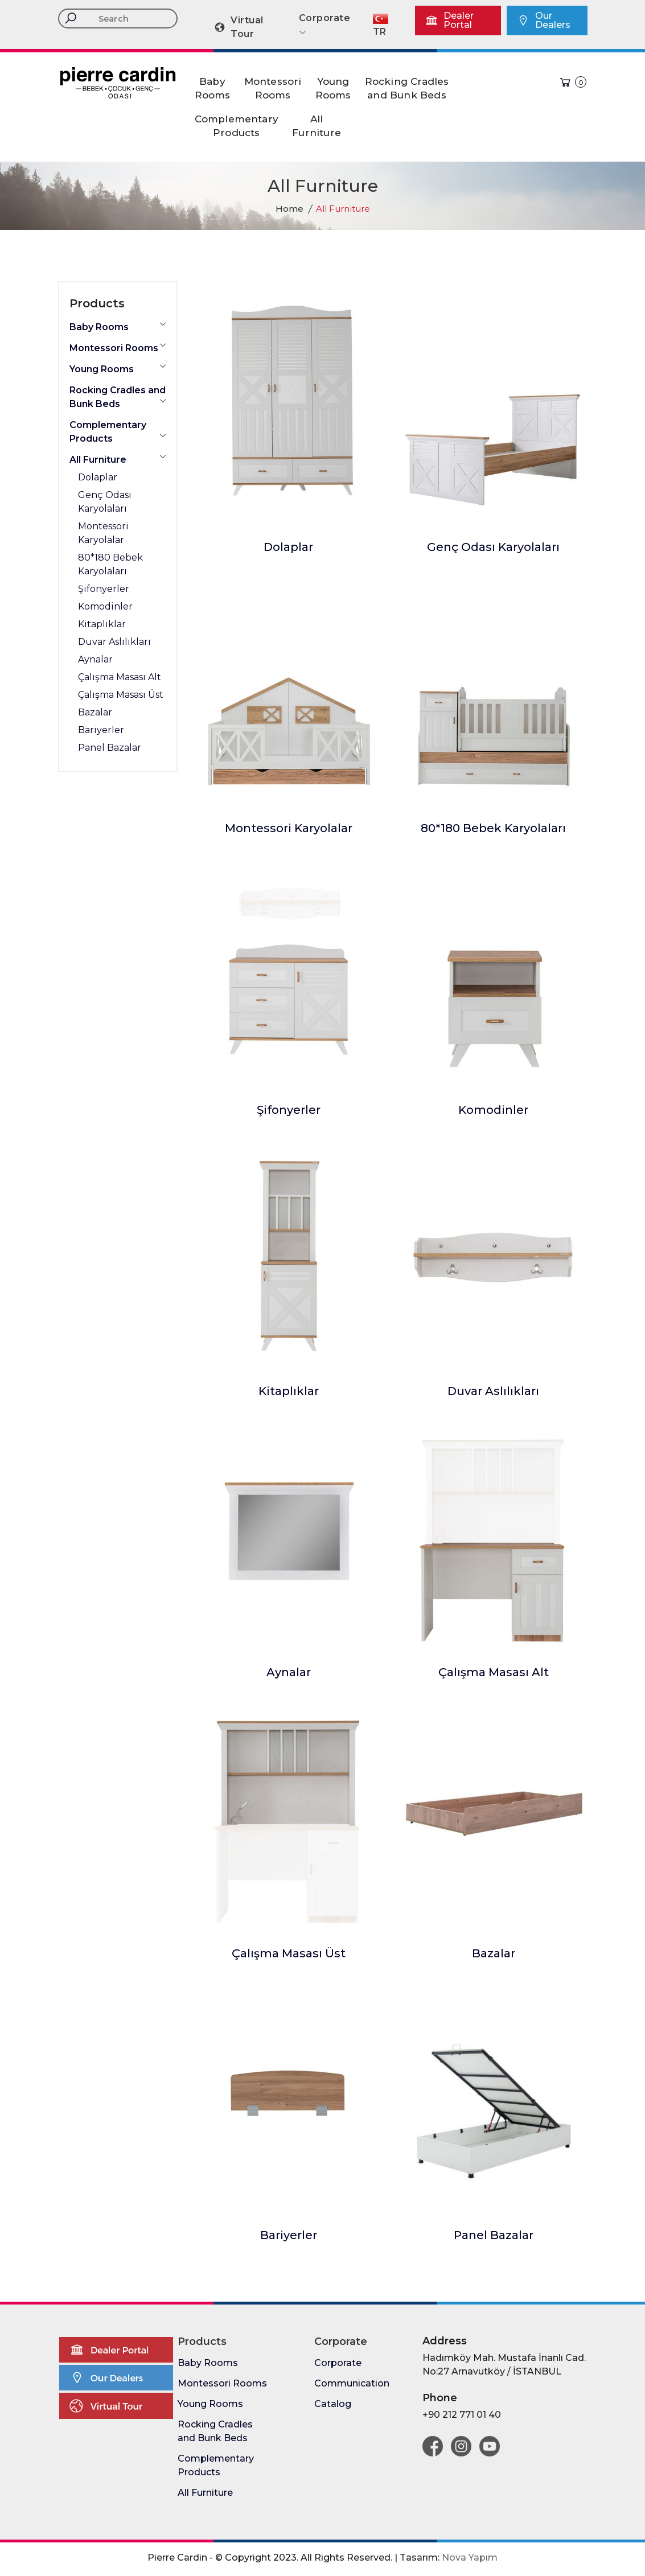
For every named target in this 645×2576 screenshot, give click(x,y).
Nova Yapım (470, 2557)
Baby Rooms (117, 326)
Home (289, 208)
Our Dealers (543, 20)
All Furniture (117, 459)
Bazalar (493, 1953)
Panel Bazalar (493, 2235)
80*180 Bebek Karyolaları (493, 828)
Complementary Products (117, 431)
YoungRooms (333, 88)
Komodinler (493, 1110)
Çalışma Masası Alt (493, 1672)
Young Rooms (117, 369)
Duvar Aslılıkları (493, 1391)
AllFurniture (316, 125)
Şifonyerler (289, 1110)
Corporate (337, 2362)
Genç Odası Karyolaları (493, 547)
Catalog (332, 2403)
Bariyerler (288, 2235)
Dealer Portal (449, 20)
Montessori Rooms (117, 347)
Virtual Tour (238, 27)
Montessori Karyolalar (288, 828)
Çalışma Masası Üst (289, 1953)
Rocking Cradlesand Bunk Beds (407, 88)
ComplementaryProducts (237, 125)
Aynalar (288, 1672)
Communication (351, 2383)
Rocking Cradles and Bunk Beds (117, 397)
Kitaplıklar (288, 1391)
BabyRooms (213, 88)
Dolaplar (288, 547)
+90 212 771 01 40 (461, 2414)
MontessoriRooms (273, 88)
